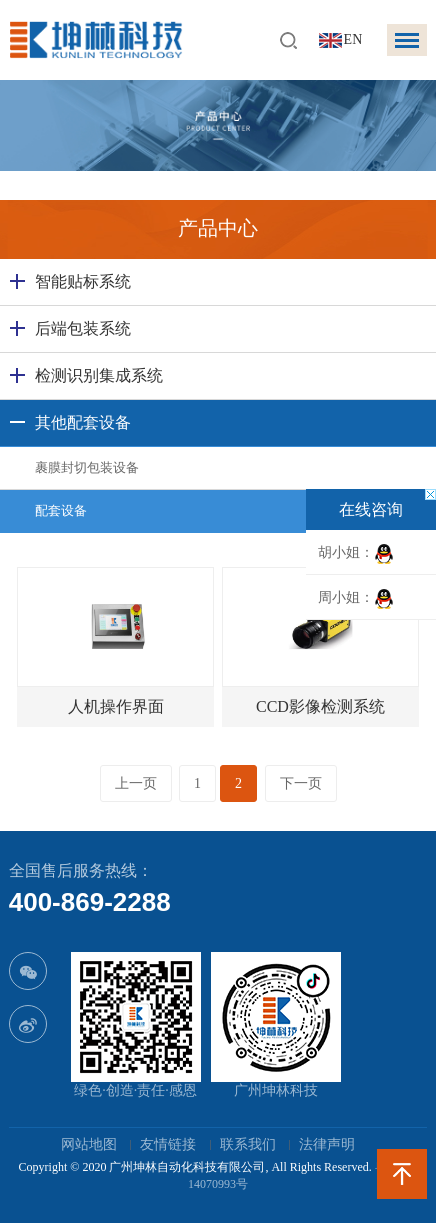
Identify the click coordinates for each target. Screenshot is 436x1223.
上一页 (136, 783)
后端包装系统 (83, 328)
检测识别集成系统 (99, 375)
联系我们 (248, 1144)
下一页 (301, 783)
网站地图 (89, 1144)
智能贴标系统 (83, 281)
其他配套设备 (83, 422)
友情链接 (168, 1144)
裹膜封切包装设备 (87, 467)
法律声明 (327, 1144)
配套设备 (61, 510)
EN (353, 39)
